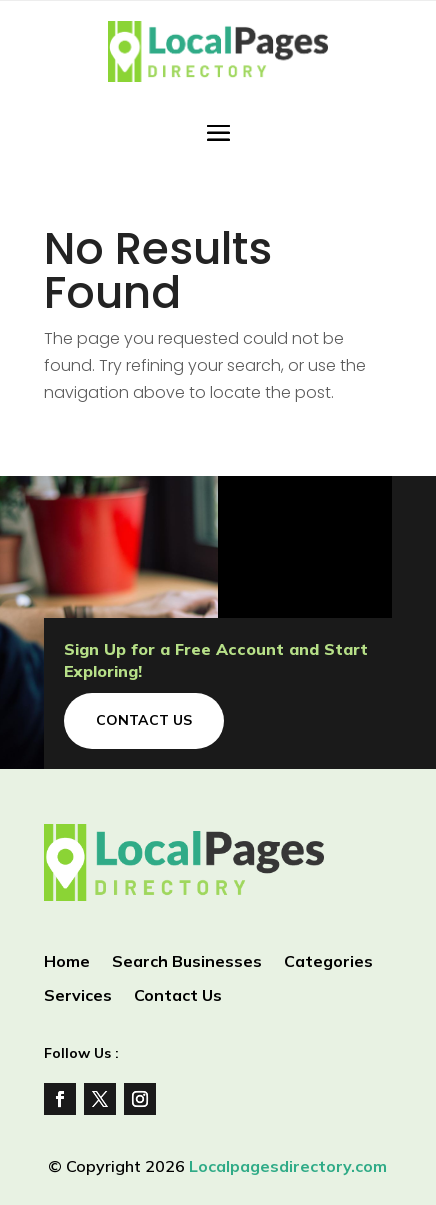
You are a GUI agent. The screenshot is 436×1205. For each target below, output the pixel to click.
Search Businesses (187, 962)
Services (78, 996)
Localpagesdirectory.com (288, 1166)
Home (67, 962)
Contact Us (144, 720)
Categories (328, 962)
